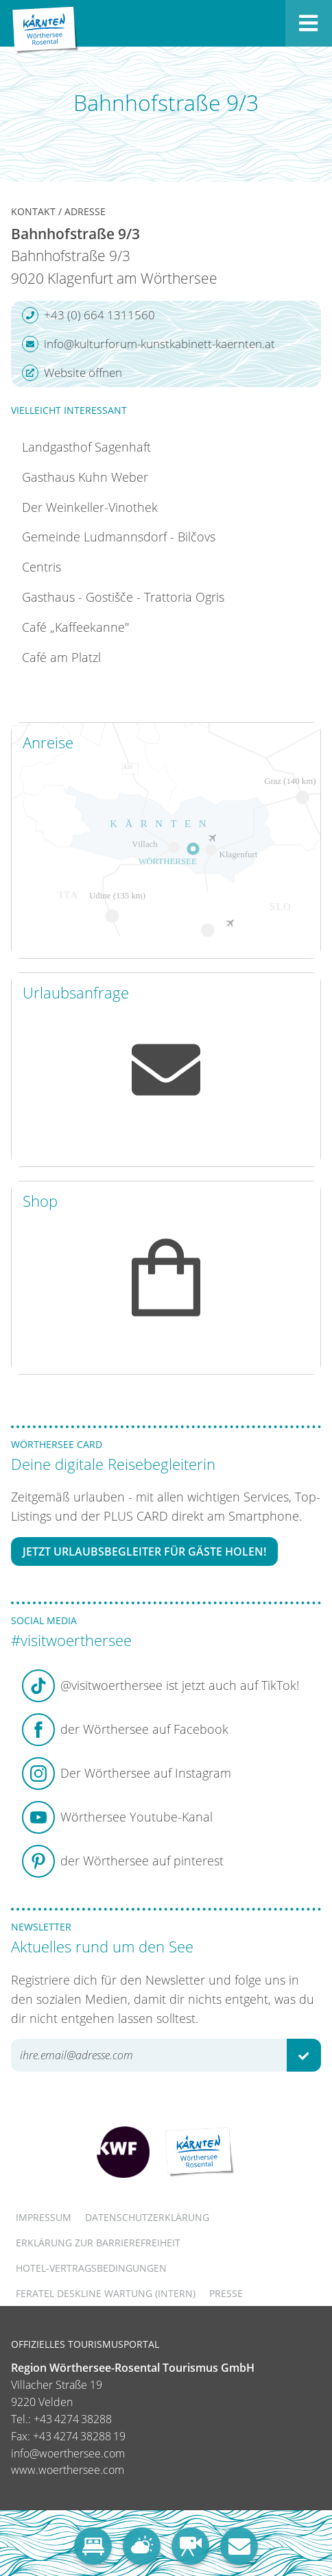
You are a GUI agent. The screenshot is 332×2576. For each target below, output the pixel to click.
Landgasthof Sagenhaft (86, 447)
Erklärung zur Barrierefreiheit (98, 2242)
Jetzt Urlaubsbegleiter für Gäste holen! (144, 1551)
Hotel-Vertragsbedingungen (91, 2267)
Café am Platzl (61, 657)
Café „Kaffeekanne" (75, 627)
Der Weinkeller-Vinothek (90, 507)
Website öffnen (72, 373)
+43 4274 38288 (73, 2419)
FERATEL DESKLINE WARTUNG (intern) (105, 2293)
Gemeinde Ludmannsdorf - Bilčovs (118, 536)
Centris (41, 567)
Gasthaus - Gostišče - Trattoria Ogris (123, 597)
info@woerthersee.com (68, 2453)
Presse (226, 2293)
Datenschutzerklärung (147, 2217)
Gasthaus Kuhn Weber (85, 477)
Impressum (43, 2217)
